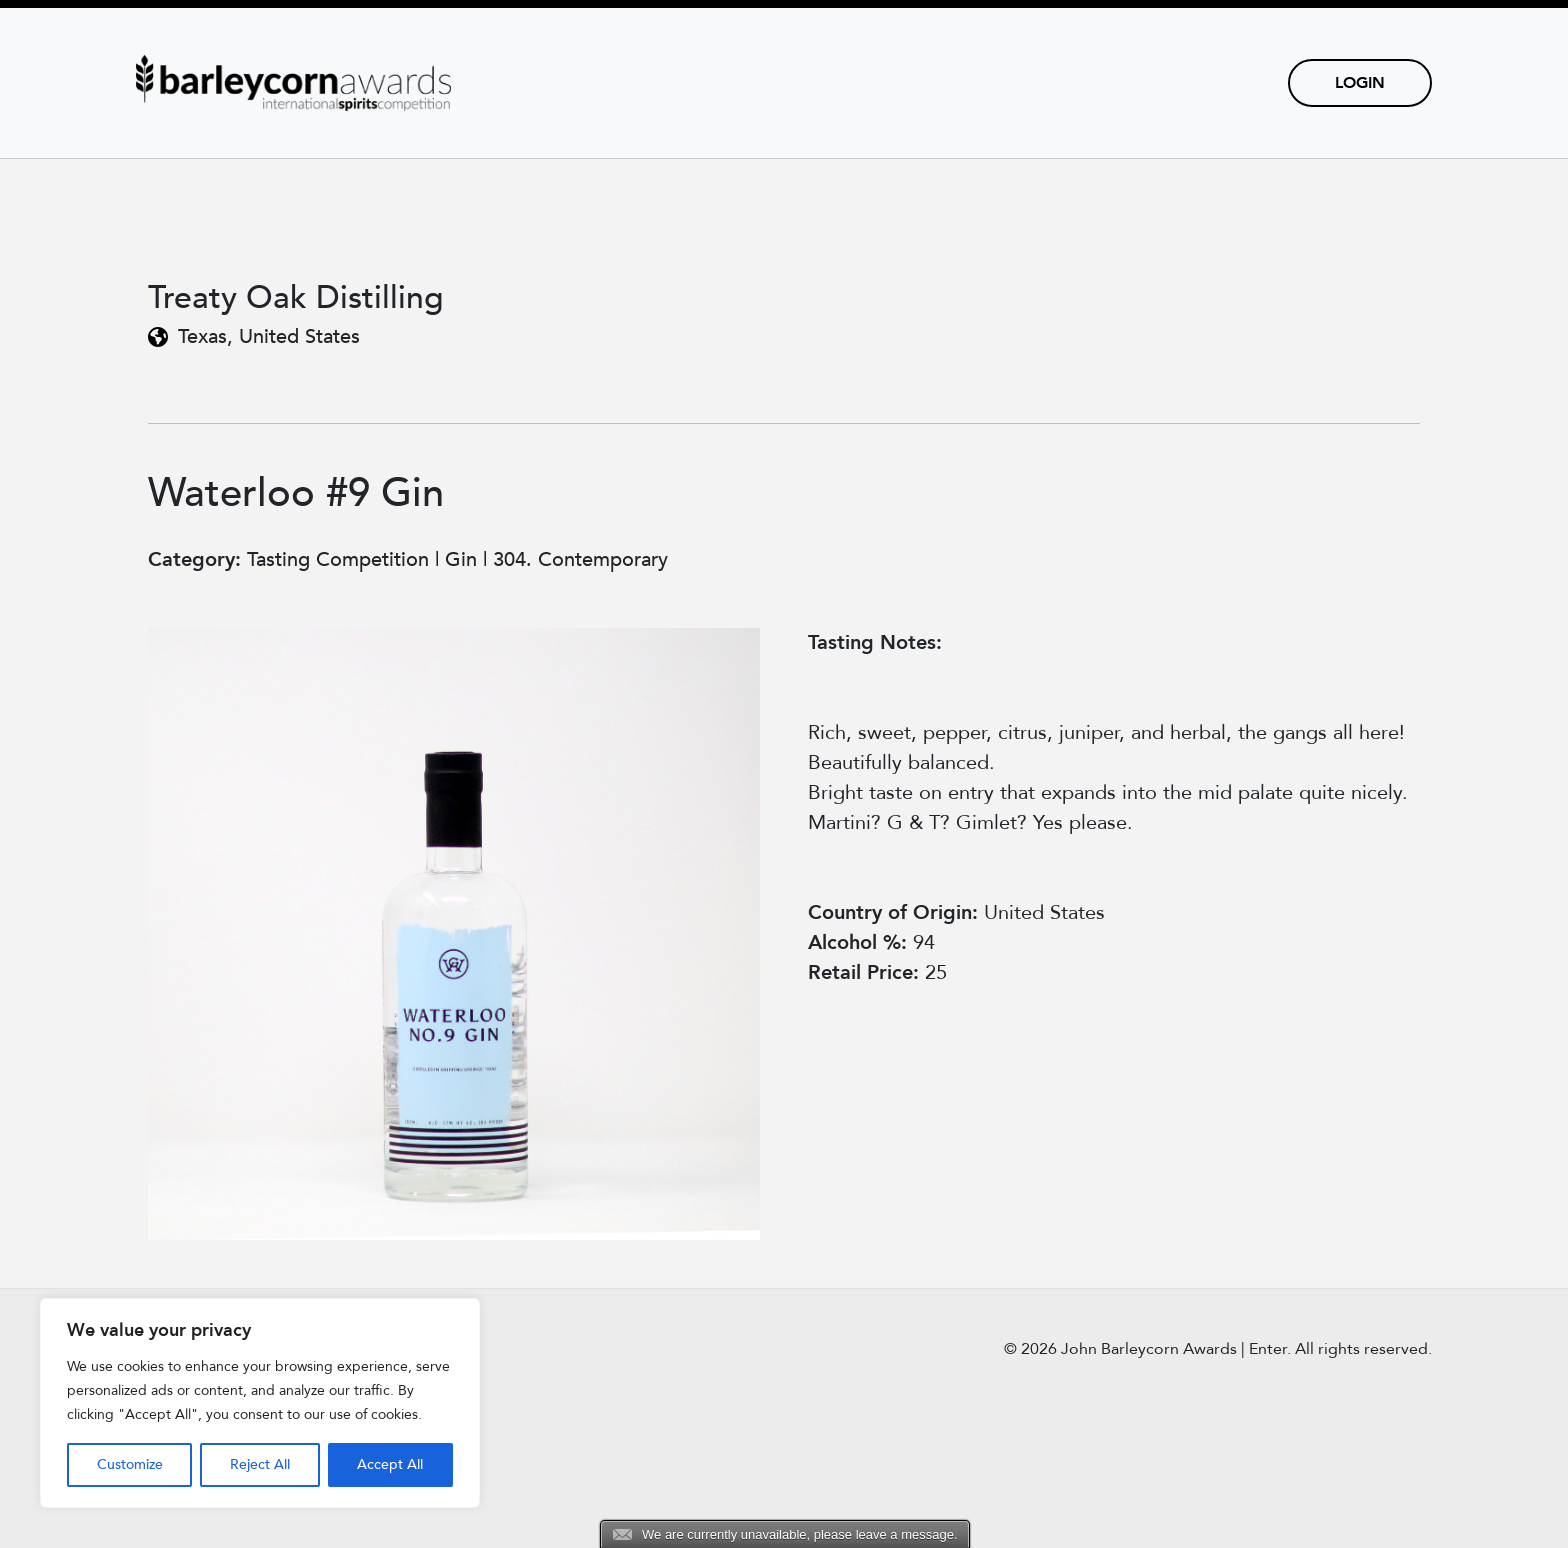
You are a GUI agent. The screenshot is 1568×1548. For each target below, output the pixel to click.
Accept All (390, 1464)
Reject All (260, 1464)
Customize (130, 1464)
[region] (260, 1403)
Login (1360, 83)
